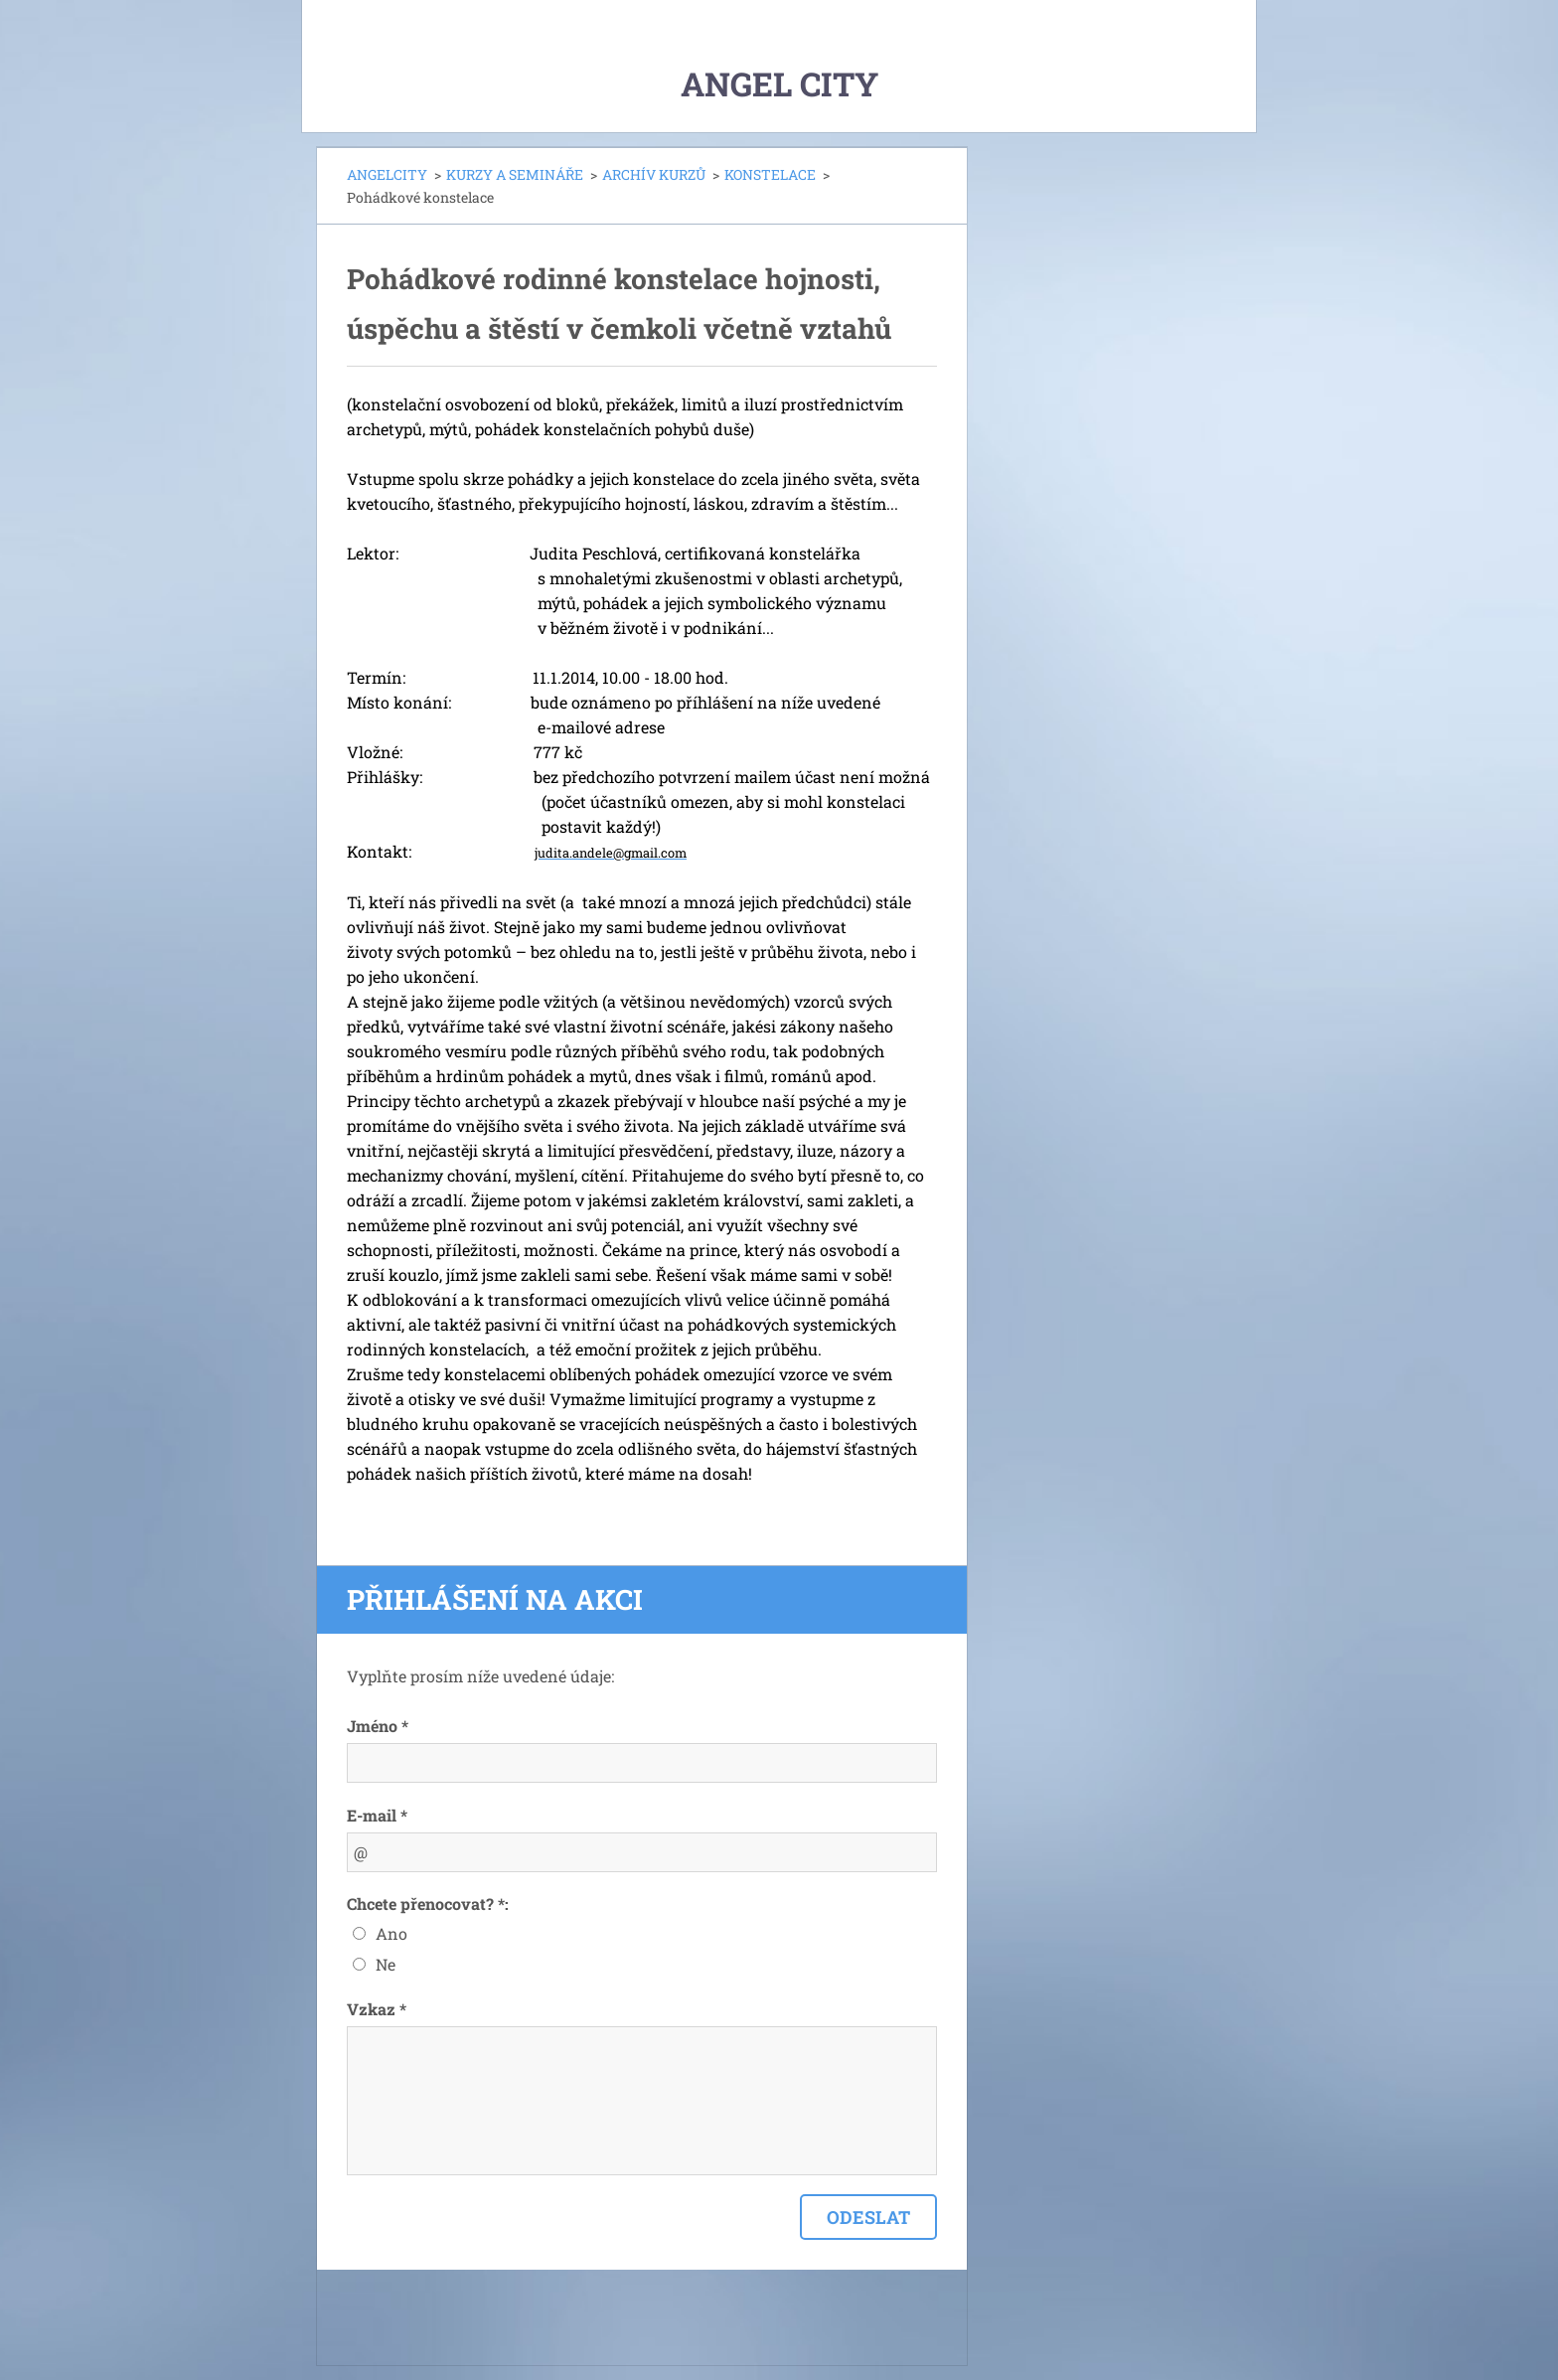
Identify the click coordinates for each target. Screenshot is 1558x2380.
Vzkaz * (376, 2008)
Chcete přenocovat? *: (428, 1903)
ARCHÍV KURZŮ (653, 174)
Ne (385, 1964)
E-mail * (377, 1815)
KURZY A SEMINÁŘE (514, 174)
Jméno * (377, 1725)
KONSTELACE (770, 174)
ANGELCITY (387, 174)
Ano (391, 1933)
